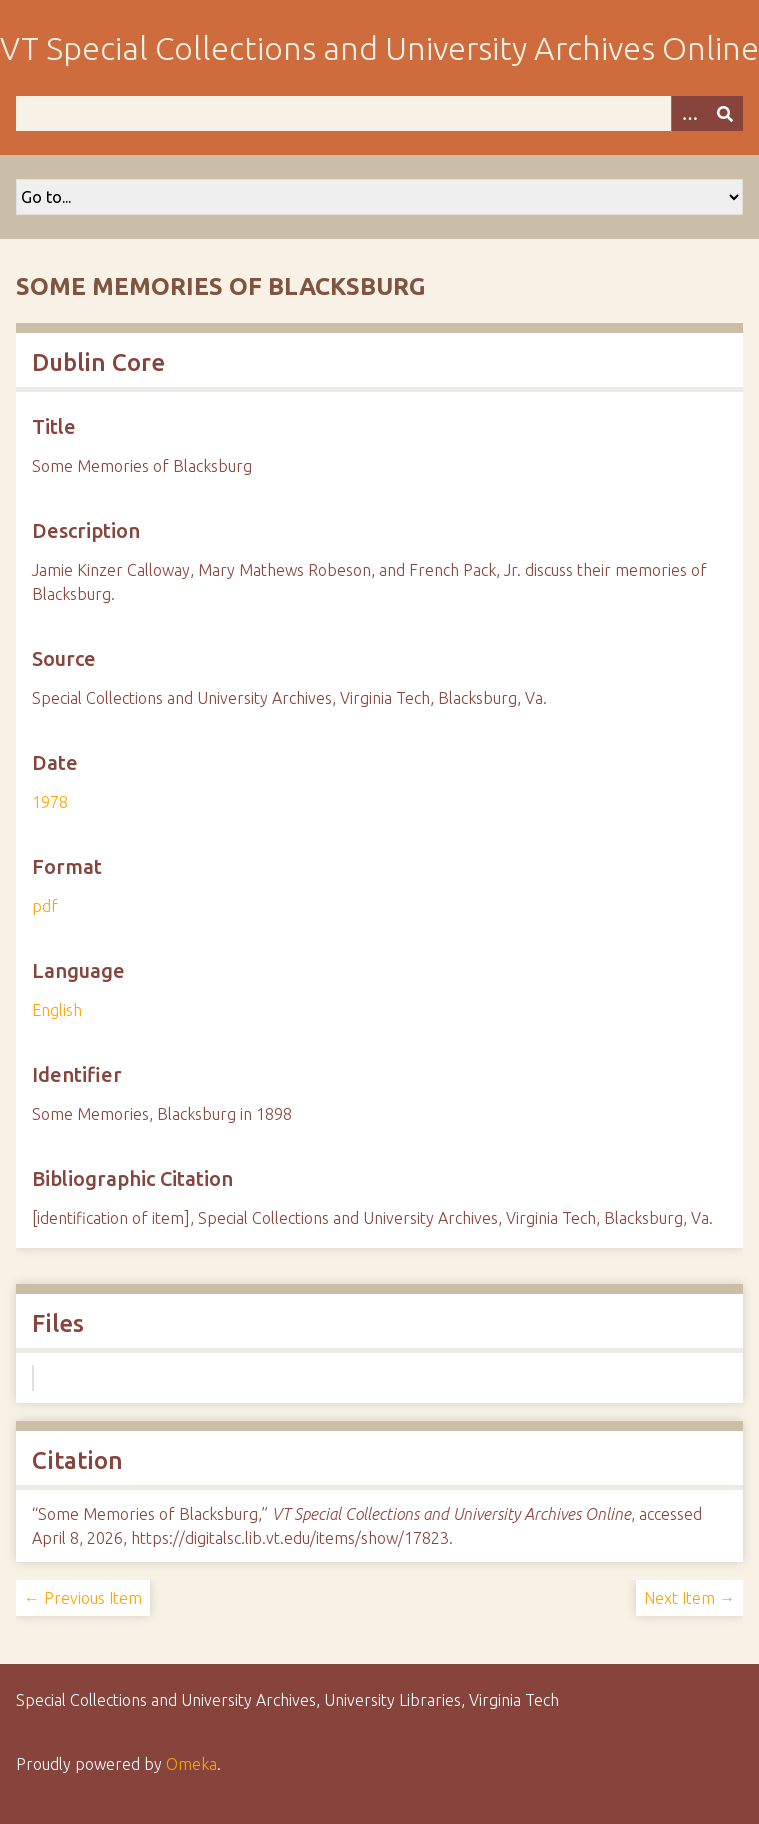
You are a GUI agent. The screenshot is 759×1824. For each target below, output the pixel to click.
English (57, 1010)
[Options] (689, 113)
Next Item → (689, 1598)
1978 (50, 802)
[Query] (379, 113)
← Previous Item (83, 1598)
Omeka (191, 1764)
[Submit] (725, 113)
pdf (45, 906)
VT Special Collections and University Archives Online (379, 48)
